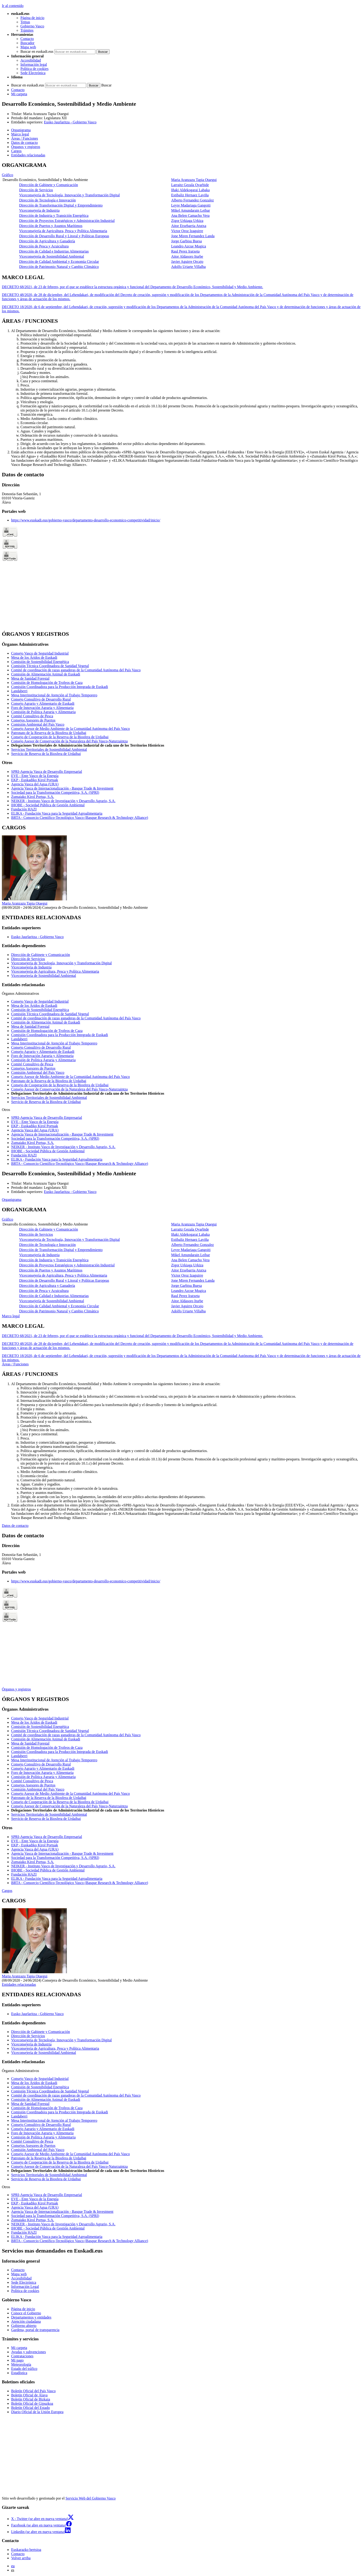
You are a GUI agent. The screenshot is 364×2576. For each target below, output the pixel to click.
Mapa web (28, 47)
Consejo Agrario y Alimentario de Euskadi (42, 703)
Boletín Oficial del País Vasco (33, 2391)
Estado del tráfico (24, 2369)
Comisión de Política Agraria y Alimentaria (43, 712)
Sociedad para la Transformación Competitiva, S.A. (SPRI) (55, 792)
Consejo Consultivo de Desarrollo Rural (41, 699)
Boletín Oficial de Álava (29, 2395)
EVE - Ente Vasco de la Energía (34, 776)
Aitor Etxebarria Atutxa (188, 226)
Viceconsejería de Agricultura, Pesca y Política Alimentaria (63, 231)
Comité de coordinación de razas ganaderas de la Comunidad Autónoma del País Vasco (76, 670)
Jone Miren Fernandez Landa (192, 236)
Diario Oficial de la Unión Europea (37, 2412)
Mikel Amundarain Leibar (190, 210)
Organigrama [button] (21, 130)
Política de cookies (34, 69)
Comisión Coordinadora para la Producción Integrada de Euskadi (59, 687)
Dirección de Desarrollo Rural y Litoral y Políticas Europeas (64, 236)
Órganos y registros (16, 1689)
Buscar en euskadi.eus (36, 51)
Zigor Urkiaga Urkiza (187, 221)
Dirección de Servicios (36, 190)
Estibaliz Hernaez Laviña (190, 195)
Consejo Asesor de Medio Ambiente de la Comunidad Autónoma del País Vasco (70, 729)
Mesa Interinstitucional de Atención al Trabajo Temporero (54, 695)
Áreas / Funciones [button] (24, 138)
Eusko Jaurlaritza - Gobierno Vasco (70, 122)
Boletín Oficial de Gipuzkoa (32, 2403)
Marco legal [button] (20, 134)
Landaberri (19, 691)
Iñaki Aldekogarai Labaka (190, 190)
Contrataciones (22, 2356)
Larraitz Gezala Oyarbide (190, 185)
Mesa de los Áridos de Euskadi (34, 657)
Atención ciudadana (26, 2321)
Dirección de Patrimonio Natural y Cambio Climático (59, 267)
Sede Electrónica (33, 73)
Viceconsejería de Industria (39, 210)
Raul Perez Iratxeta (185, 251)
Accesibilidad (30, 60)
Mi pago (17, 2360)
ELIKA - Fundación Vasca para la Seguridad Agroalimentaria (56, 813)
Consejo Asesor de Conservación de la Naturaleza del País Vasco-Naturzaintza (69, 741)
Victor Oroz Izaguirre (187, 231)
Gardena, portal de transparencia (35, 2330)
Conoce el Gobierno (26, 2313)
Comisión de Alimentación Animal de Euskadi (45, 674)
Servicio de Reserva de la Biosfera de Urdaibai (46, 754)
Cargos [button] (16, 151)
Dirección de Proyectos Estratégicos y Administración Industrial (66, 221)
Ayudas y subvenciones (28, 2352)
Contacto (27, 39)
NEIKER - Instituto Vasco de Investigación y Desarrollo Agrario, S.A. (63, 801)
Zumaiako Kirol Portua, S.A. (32, 797)
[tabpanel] (182, 216)
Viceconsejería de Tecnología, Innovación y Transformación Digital (69, 195)
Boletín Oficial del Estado (30, 2408)
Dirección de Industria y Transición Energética (53, 215)
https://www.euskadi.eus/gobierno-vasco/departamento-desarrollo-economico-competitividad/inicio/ (85, 520)
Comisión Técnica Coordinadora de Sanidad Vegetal (50, 666)
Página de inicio (32, 18)
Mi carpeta (19, 94)
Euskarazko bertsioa (26, 2550)
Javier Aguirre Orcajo (187, 262)
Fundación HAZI (24, 809)
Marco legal (11, 1316)
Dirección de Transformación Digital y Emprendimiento (60, 205)
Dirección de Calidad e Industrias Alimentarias (54, 251)
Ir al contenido (12, 6)
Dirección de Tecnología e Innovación (47, 200)
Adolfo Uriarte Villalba (188, 267)
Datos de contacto (15, 1526)
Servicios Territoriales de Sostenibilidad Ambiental (49, 749)
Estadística (19, 2373)
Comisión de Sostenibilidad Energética (40, 662)
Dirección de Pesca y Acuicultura (43, 246)
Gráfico (7, 175)
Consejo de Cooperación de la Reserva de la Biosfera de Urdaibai (59, 737)
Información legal (33, 64)
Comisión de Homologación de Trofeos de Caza (47, 683)
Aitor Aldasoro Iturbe (187, 256)
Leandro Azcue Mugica (188, 246)
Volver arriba (21, 2558)
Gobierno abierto (23, 2326)
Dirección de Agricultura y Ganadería (47, 241)
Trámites (26, 30)
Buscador (27, 43)
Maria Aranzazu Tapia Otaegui (45, 114)
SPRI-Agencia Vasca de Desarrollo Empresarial (46, 772)
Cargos (7, 1891)
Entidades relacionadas (19, 1984)
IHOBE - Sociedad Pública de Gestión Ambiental (47, 805)
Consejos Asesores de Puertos (33, 720)
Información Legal (25, 2287)
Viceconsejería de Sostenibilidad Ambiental (51, 256)
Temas (25, 22)
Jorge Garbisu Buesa (186, 241)
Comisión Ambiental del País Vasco (37, 724)
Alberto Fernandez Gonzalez (192, 200)
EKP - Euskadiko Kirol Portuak (34, 780)
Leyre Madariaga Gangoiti (191, 205)
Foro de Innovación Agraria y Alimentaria (42, 708)
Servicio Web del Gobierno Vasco (90, 2498)
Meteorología (21, 2364)
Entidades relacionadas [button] (28, 155)
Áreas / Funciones (15, 1364)
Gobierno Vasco (32, 26)
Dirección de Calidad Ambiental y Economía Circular (59, 262)
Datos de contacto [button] (24, 143)
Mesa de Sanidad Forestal (30, 678)
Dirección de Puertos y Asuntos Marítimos (50, 226)
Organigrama (11, 1200)
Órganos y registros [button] (25, 147)
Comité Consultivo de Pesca (32, 716)
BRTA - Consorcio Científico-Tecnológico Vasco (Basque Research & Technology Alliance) (79, 818)
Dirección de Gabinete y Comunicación (48, 185)
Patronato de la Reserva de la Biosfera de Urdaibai (48, 733)
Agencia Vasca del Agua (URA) (34, 784)
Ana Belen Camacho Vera (190, 215)
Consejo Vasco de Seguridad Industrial (40, 653)
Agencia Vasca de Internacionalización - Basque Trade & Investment (62, 788)
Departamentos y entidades (31, 2317)
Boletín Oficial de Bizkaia (30, 2399)
